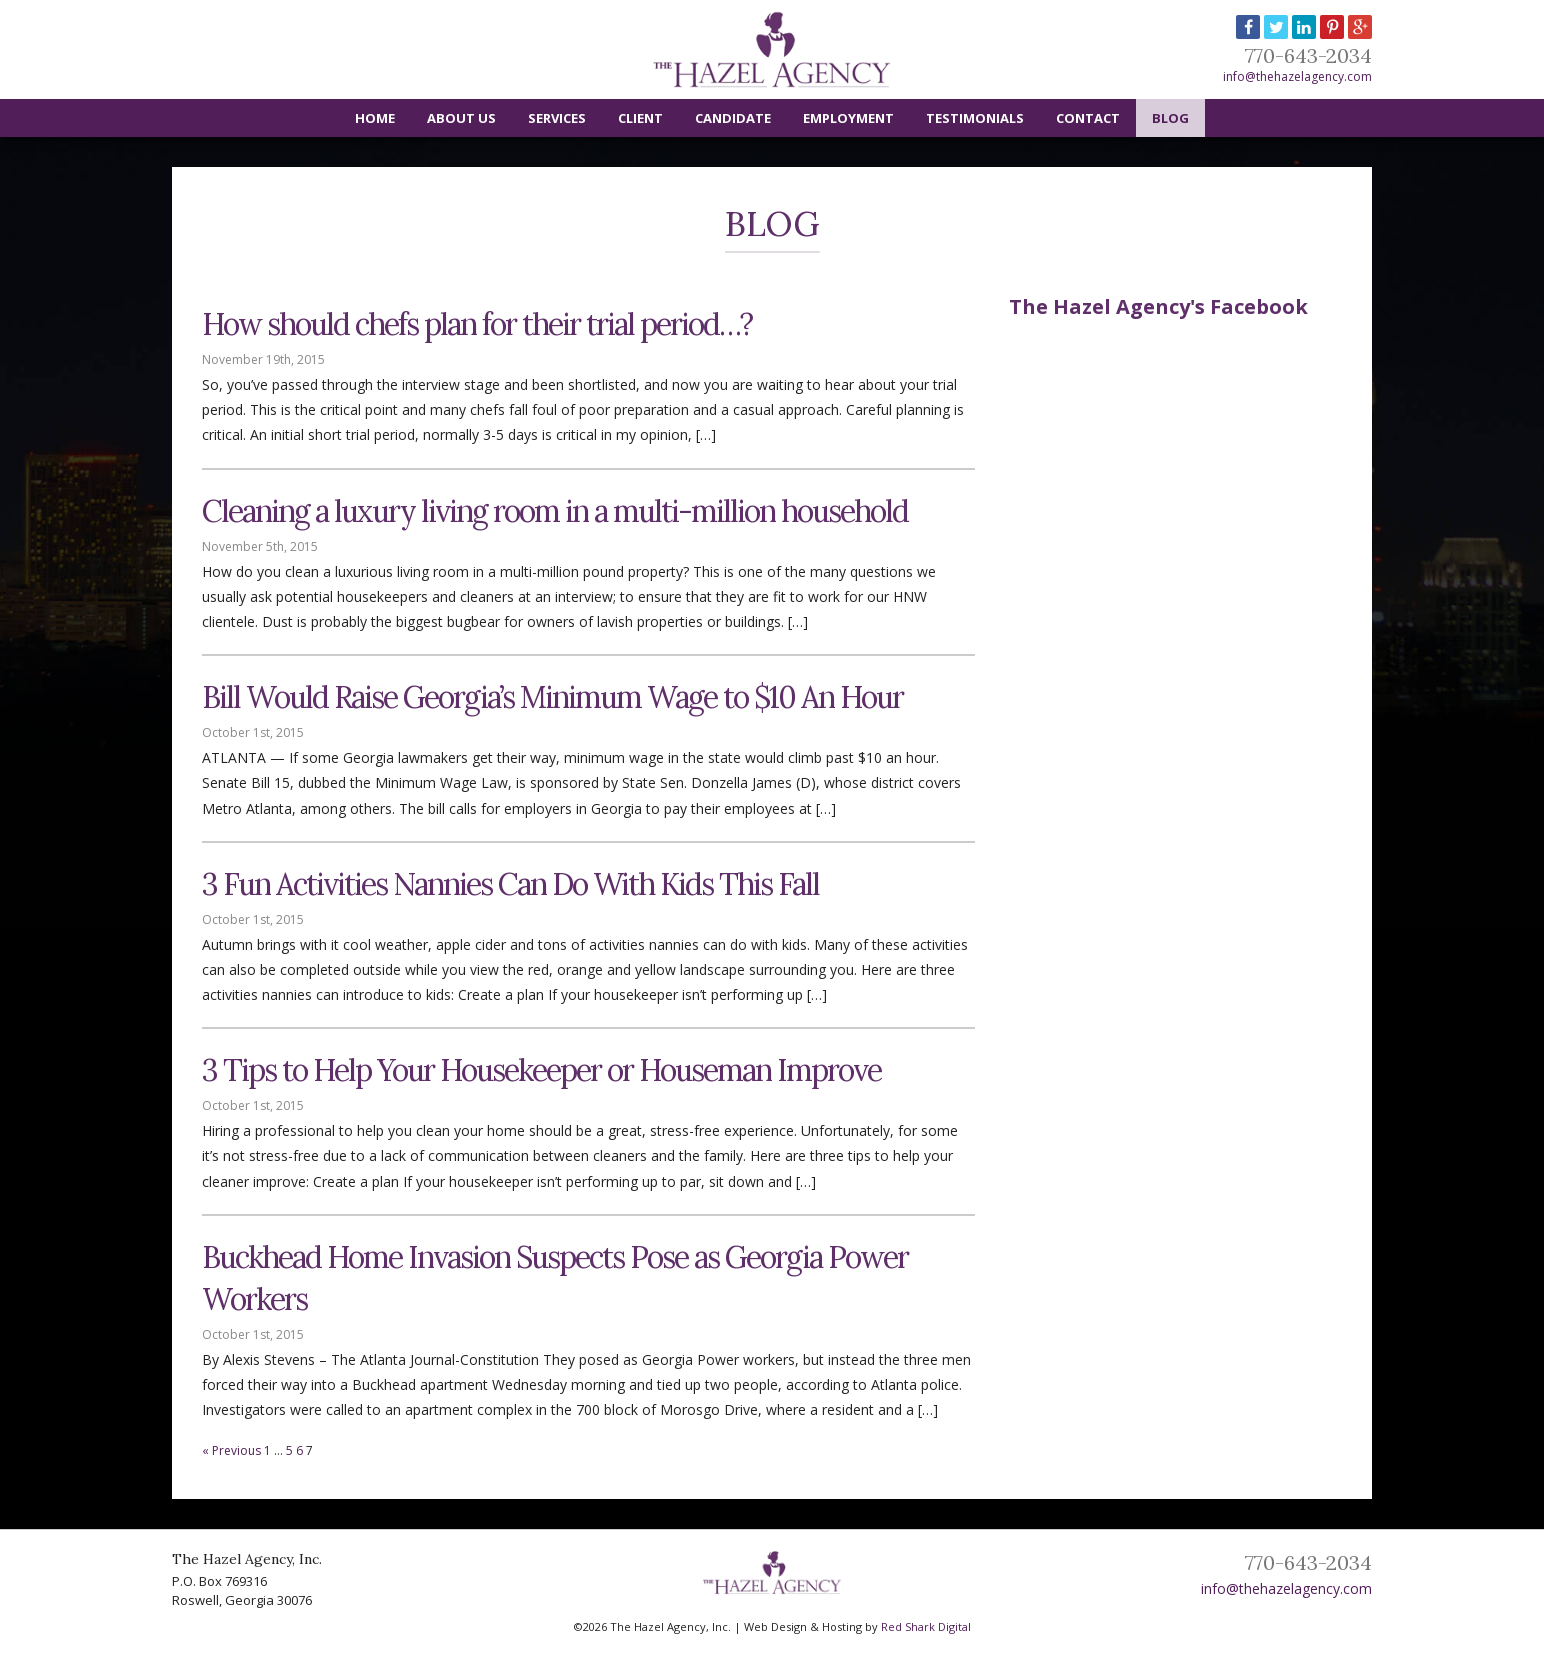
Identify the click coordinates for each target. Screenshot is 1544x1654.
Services (557, 118)
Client (640, 118)
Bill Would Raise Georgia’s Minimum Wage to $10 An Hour (552, 697)
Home (375, 118)
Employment (848, 118)
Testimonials (975, 118)
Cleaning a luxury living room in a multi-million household (555, 511)
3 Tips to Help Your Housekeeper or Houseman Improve (541, 1070)
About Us (461, 118)
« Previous (231, 1450)
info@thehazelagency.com (1297, 76)
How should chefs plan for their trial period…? (477, 324)
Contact (1088, 118)
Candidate (733, 118)
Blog (1170, 118)
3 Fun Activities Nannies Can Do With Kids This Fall (510, 884)
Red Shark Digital (926, 1626)
